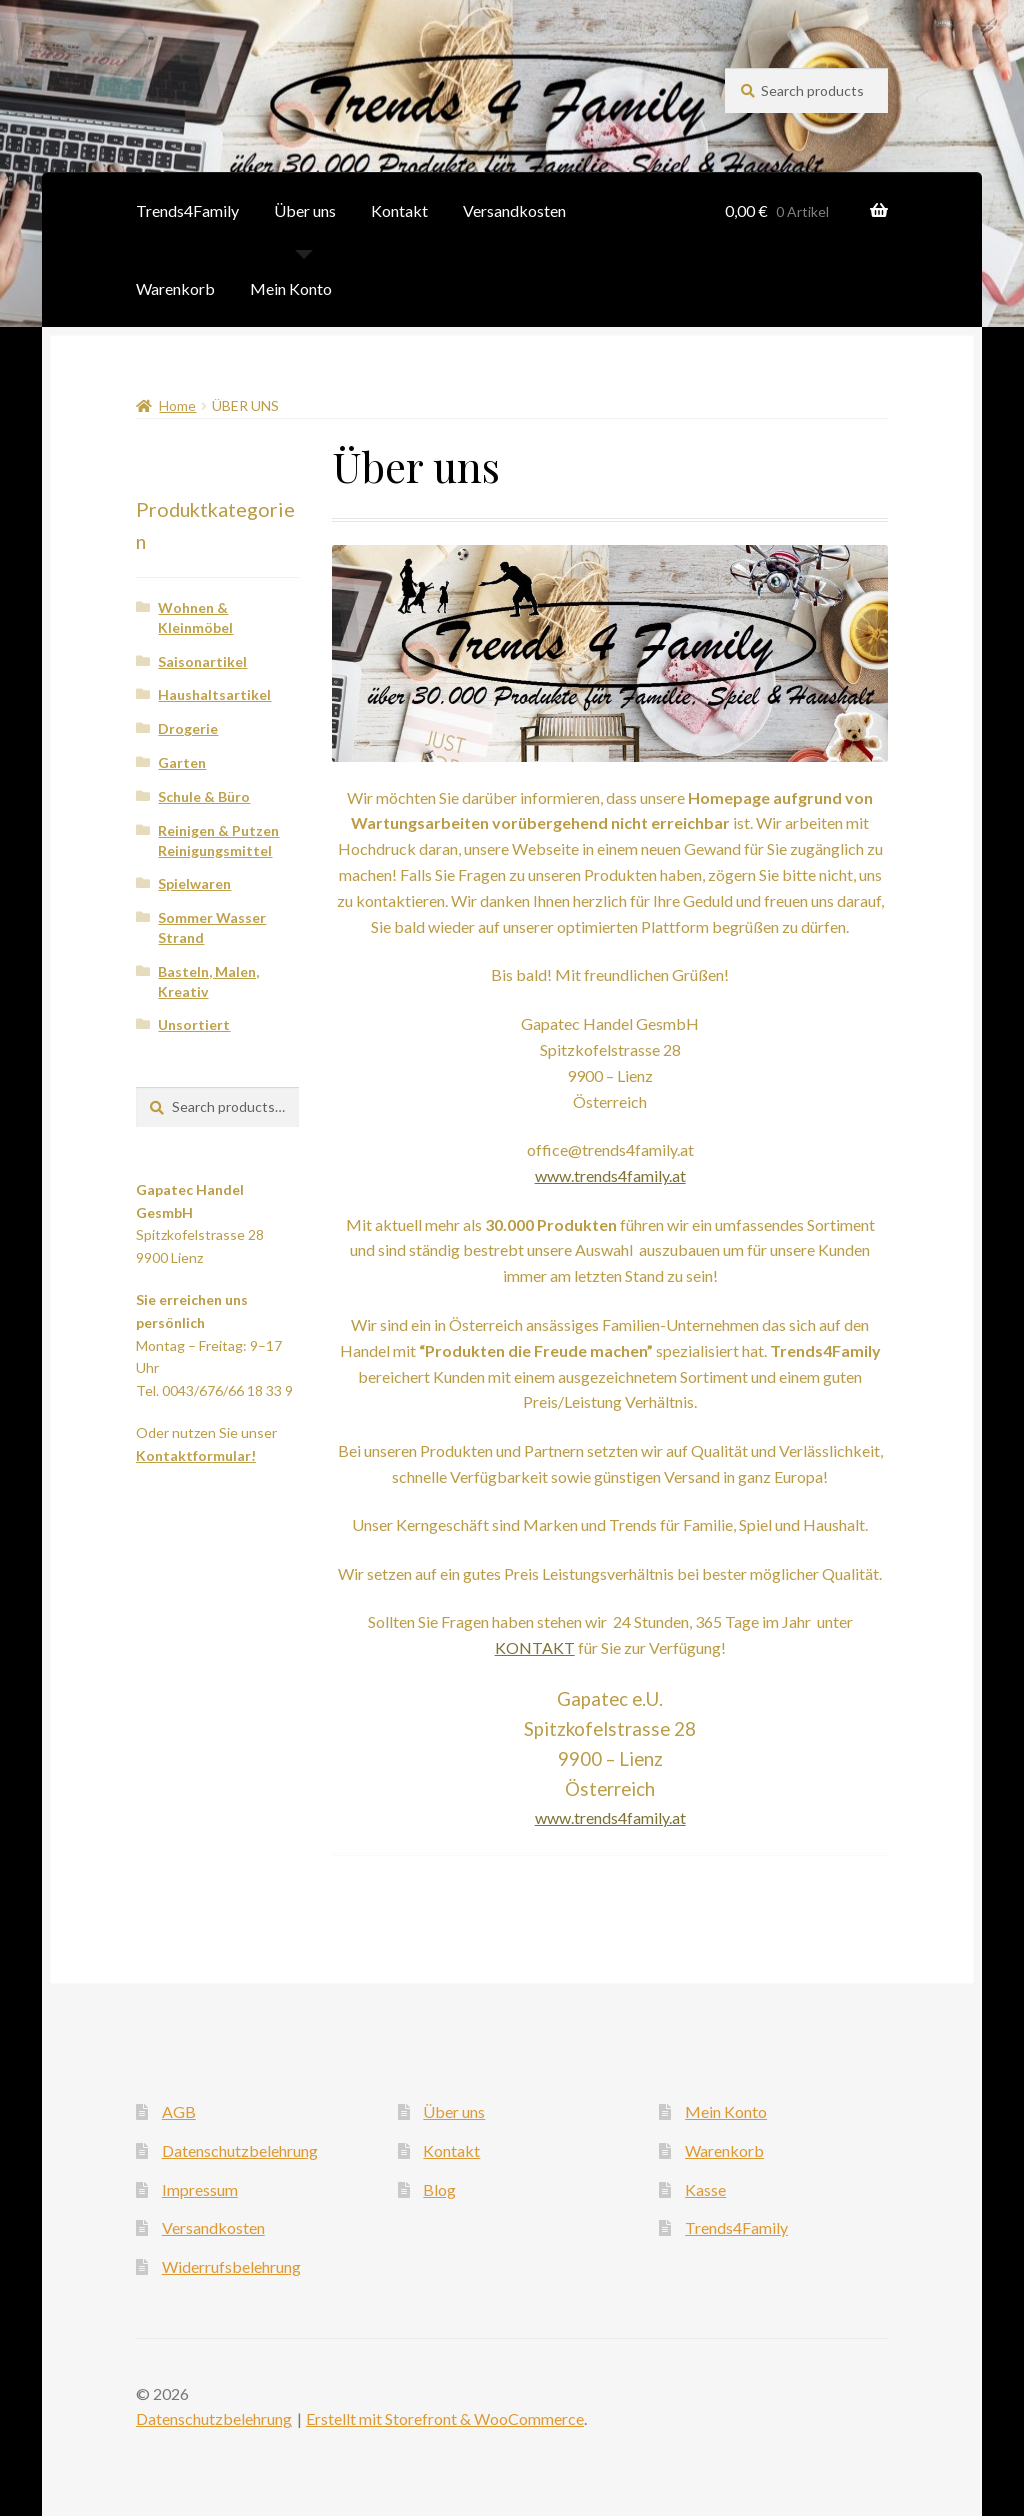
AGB (179, 2111)
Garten (182, 762)
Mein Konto (291, 288)
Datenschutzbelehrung (240, 2150)
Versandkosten (514, 210)
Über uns (305, 210)
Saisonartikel (202, 661)
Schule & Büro (204, 796)
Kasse (705, 2189)
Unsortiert (194, 1024)
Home (177, 405)
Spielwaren (194, 883)
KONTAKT (535, 1647)
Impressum (200, 2189)
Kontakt (399, 210)
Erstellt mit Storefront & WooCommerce (445, 2418)
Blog (439, 2189)
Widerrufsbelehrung (231, 2266)
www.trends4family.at (610, 1175)
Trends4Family (187, 210)
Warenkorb (175, 288)
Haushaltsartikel (214, 694)
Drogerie (188, 728)
